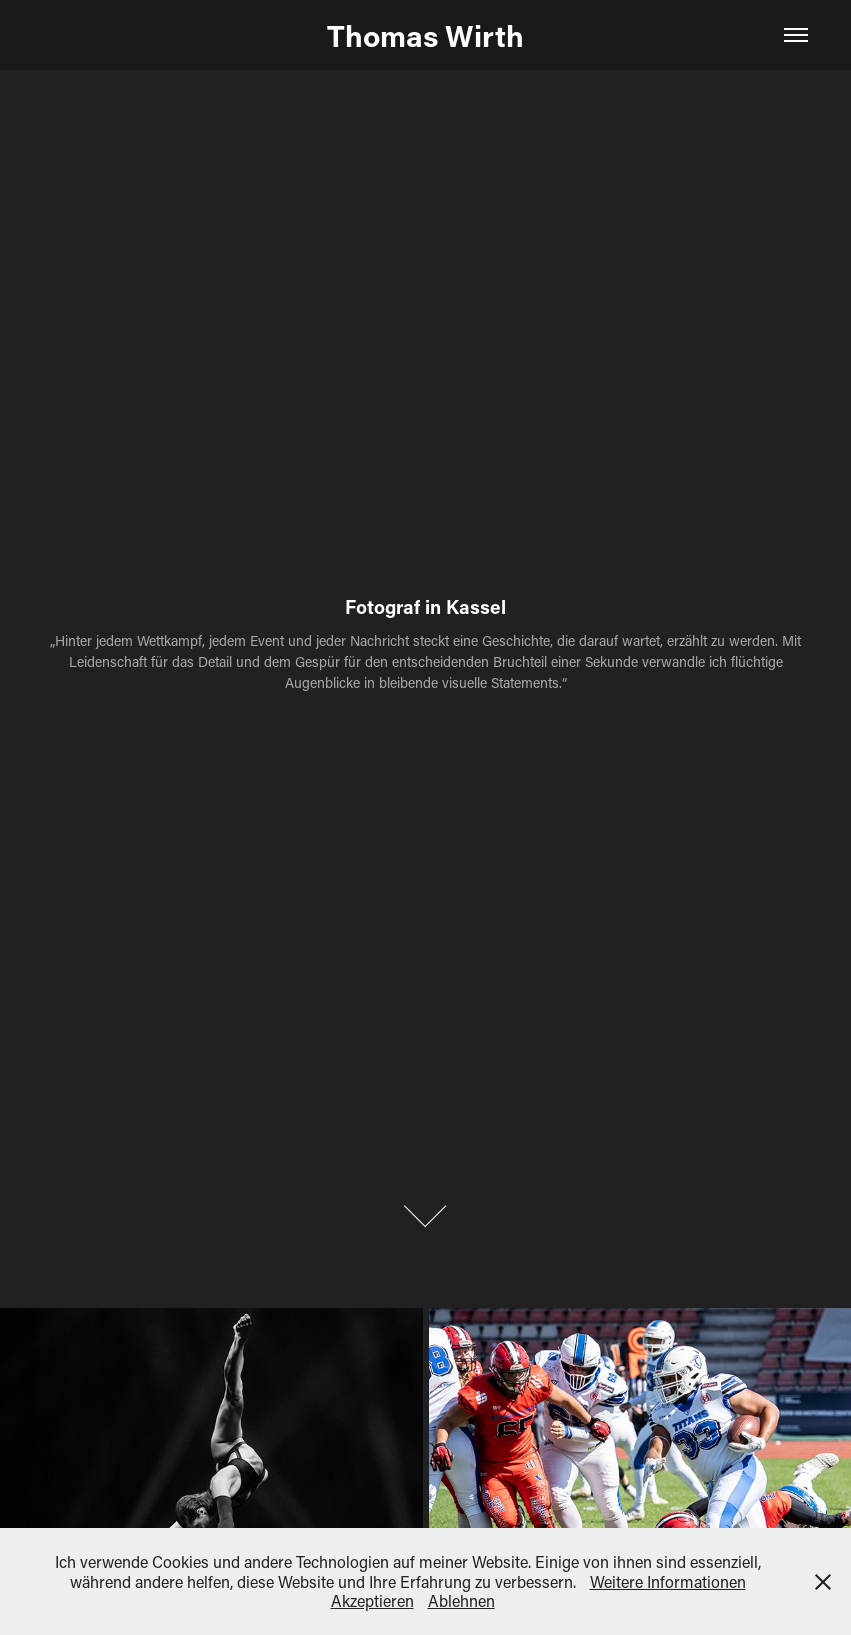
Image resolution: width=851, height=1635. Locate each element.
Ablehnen (461, 1600)
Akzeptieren (372, 1600)
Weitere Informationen (668, 1581)
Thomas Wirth (425, 35)
